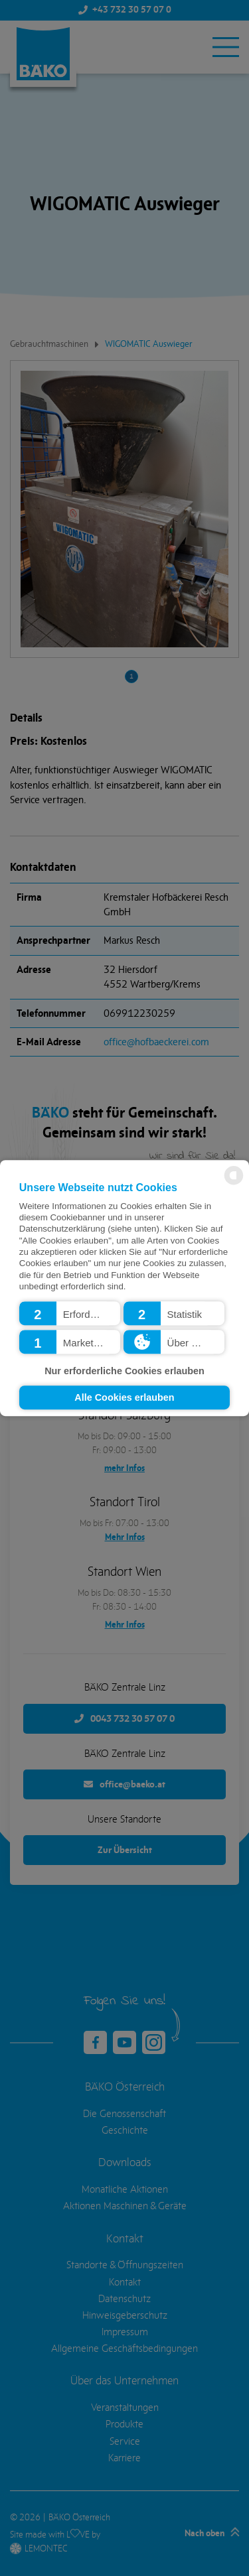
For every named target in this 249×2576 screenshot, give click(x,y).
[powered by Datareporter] (233, 1184)
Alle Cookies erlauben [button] (124, 1397)
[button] (69, 1313)
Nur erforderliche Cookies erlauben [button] (124, 1371)
